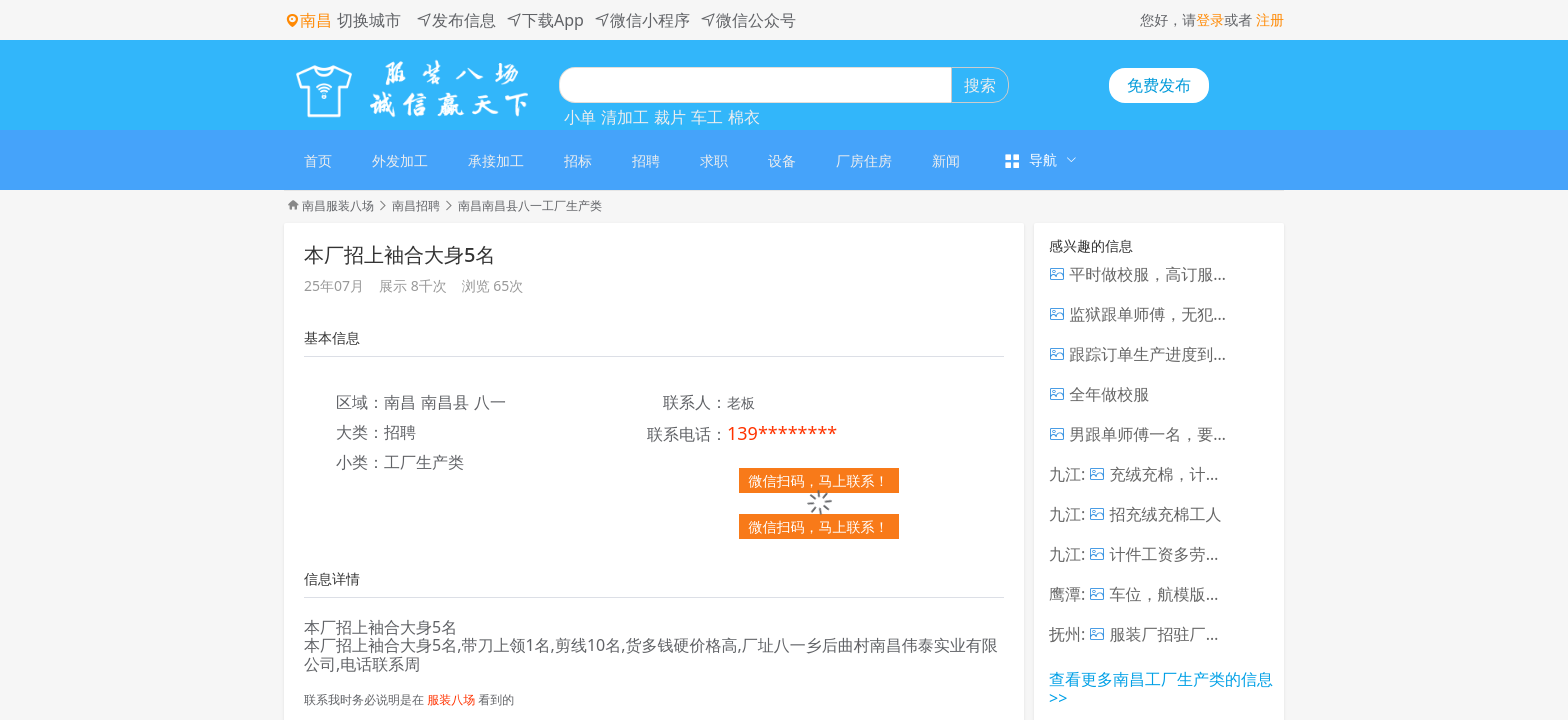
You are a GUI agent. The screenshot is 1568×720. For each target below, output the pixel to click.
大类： (360, 433)
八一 (490, 402)
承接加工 (496, 160)
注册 (1270, 19)
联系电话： (687, 435)
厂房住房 (864, 160)
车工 (707, 117)
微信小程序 (642, 20)
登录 (1210, 19)
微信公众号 (748, 20)
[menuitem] (318, 160)
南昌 (400, 402)
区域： (360, 403)
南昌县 (445, 402)
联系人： (695, 403)
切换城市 (369, 20)
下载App (545, 20)
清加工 (625, 117)
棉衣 (744, 117)
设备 (782, 160)
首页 (318, 160)
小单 (580, 117)
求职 (714, 160)
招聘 (646, 160)
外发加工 (400, 160)
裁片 (670, 117)
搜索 (980, 85)
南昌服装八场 (338, 205)
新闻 (946, 160)
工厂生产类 (424, 462)
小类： (360, 463)
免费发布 (1159, 85)
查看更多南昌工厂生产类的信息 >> (1161, 688)
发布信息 (456, 20)
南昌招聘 (416, 205)
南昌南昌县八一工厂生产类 (530, 205)
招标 (578, 160)
